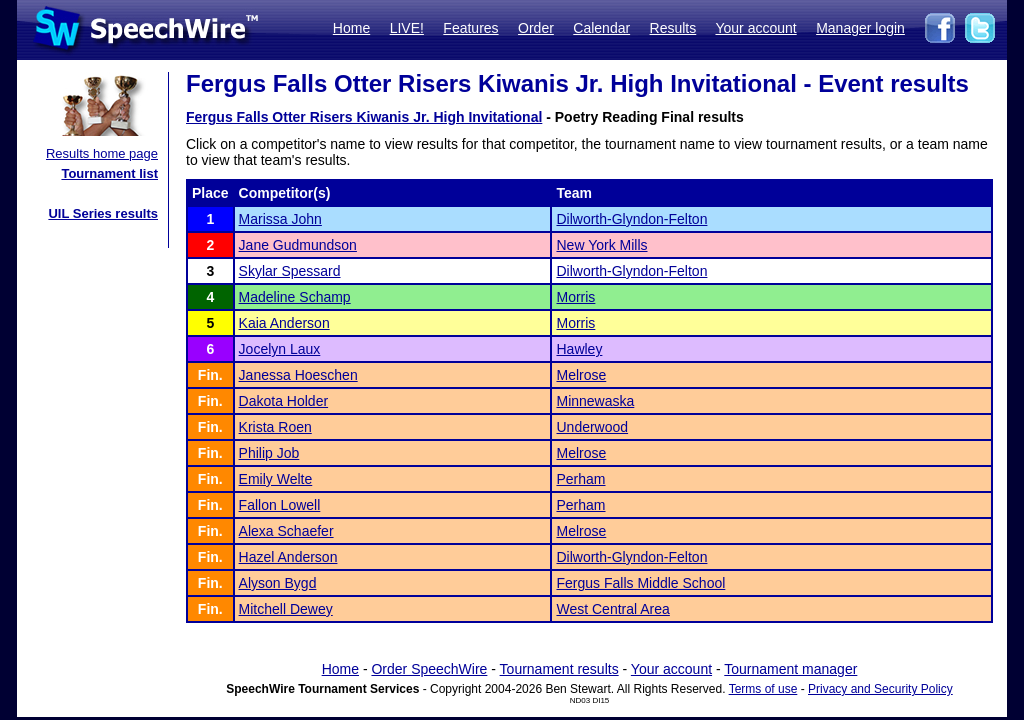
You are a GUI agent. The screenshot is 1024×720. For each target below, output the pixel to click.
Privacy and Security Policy (880, 689)
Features (470, 28)
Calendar (601, 28)
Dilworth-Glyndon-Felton (631, 219)
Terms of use (763, 689)
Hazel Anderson (288, 557)
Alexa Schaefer (286, 531)
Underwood (592, 427)
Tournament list (109, 173)
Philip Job (269, 453)
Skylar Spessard (290, 271)
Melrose (581, 375)
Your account (755, 28)
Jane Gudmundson (298, 245)
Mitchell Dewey (286, 609)
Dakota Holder (284, 401)
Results (673, 28)
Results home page (102, 153)
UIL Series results (103, 213)
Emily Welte (276, 479)
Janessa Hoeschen (298, 375)
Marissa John (280, 219)
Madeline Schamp (295, 297)
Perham (580, 479)
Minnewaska (595, 401)
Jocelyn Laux (280, 349)
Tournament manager (790, 669)
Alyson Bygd (278, 583)
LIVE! (407, 28)
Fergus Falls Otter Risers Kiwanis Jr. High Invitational (364, 117)
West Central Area (612, 609)
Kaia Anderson (284, 323)
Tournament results (559, 669)
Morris (575, 297)
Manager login (860, 28)
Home (351, 28)
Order (536, 28)
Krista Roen (275, 427)
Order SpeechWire (429, 669)
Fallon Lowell (280, 505)
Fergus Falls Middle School (640, 583)
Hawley (579, 349)
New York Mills (601, 245)
